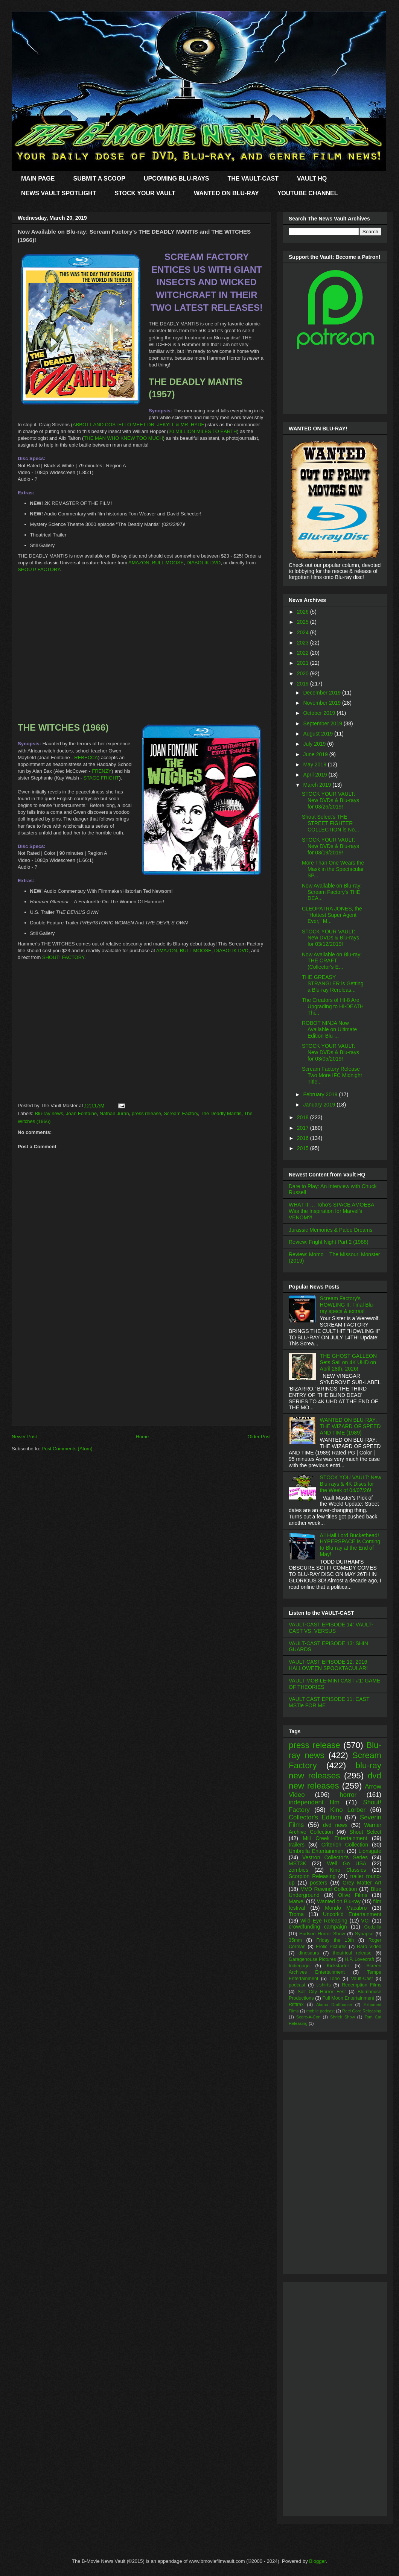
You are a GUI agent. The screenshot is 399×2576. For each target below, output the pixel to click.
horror (348, 1794)
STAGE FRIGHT (101, 778)
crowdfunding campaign (318, 1927)
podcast (297, 1985)
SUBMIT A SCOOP (99, 178)
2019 (303, 684)
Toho (334, 1978)
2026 (303, 612)
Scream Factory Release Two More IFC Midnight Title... (332, 1075)
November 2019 (322, 703)
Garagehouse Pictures (312, 1959)
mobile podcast (320, 2011)
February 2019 (321, 1094)
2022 (303, 653)
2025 (303, 622)
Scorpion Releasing (312, 1876)
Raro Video (369, 1946)
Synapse (364, 1933)
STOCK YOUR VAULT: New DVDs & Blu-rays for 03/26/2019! (330, 800)
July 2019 (315, 744)
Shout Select (365, 1832)
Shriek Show (342, 2017)
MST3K (297, 1863)
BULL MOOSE (168, 562)
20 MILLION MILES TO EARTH (203, 431)
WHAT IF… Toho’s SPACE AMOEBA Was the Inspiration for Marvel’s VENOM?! (331, 1211)
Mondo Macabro (346, 1908)
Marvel (297, 1901)
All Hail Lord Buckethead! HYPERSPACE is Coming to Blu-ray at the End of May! (350, 1544)
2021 (303, 663)
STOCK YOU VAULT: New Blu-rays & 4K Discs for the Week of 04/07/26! (350, 1483)
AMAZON (138, 562)
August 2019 (318, 734)
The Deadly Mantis (221, 1113)
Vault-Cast (362, 1978)
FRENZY (101, 771)
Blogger (317, 2561)
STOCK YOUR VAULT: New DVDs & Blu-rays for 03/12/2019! (330, 938)
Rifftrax (296, 2004)
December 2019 (322, 693)
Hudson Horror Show (322, 1933)
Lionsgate (369, 1851)
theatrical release (352, 1953)
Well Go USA (346, 1863)
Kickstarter (338, 1965)
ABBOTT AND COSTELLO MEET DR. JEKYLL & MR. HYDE (138, 424)
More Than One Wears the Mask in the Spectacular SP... (333, 869)
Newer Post (24, 1436)
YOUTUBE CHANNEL (307, 193)
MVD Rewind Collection (328, 1889)
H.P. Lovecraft (359, 1959)
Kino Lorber (347, 1809)
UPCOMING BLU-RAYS (176, 178)
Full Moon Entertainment (348, 1998)
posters (318, 1883)
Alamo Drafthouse (334, 2004)
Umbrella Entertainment (317, 1851)
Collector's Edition (315, 1817)
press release (146, 1113)
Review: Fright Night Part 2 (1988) (329, 1242)
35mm (295, 1940)
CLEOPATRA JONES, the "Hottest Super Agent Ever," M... (332, 915)
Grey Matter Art (362, 1883)
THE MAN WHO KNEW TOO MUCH (123, 438)
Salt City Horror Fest (322, 1991)
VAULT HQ (312, 178)
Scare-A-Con (308, 2017)
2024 (303, 632)
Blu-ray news (49, 1113)
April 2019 (315, 775)
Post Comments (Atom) (67, 1448)
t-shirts (324, 1985)
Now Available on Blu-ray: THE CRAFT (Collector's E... (332, 960)
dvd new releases (335, 1780)
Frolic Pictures (331, 1946)
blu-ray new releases (335, 1770)
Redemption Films (361, 1985)
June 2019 (316, 754)
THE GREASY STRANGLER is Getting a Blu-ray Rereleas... (333, 983)
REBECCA (86, 757)
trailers (297, 1845)
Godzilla (373, 1927)
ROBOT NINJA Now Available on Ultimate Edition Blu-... (329, 1029)
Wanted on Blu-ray (339, 1901)
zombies (298, 1870)
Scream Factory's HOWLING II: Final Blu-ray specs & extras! (347, 1304)
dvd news (335, 1825)
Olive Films (352, 1895)
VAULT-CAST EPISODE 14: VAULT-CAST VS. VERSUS (331, 1628)
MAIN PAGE (38, 178)
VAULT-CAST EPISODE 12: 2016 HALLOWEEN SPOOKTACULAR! (328, 1665)
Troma (296, 1914)
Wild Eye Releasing (323, 1921)
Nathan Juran (114, 1113)
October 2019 (320, 713)
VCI (365, 1921)
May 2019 (315, 764)
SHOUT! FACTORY (39, 569)
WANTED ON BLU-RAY (226, 193)
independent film (314, 1802)
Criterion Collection (344, 1845)
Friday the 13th (335, 1940)
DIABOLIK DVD (203, 562)
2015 (303, 1148)
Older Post (259, 1436)
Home (142, 1436)
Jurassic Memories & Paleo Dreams (331, 1230)
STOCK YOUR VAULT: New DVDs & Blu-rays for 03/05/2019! (330, 1052)
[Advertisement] (141, 1373)
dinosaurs (308, 1953)
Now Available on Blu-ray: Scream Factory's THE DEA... (332, 892)
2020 (303, 673)
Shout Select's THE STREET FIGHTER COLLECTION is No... (330, 823)
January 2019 (320, 1105)
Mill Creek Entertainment (335, 1838)
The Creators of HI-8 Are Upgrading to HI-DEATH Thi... (333, 1006)
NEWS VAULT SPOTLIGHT (58, 193)
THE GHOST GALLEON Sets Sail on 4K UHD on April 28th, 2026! (348, 1362)
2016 (303, 1138)
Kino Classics (348, 1870)
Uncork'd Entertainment (352, 1914)
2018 (303, 1117)
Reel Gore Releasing (361, 2011)
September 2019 (323, 723)
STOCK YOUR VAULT (144, 193)
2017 (303, 1128)
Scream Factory (181, 1113)
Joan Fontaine (81, 1113)
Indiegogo (299, 1965)
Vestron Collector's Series (335, 1857)
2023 (303, 643)
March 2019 (317, 785)
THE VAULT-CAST (253, 178)
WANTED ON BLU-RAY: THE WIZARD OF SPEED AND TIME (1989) (350, 1426)
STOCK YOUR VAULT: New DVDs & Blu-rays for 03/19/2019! (330, 846)
